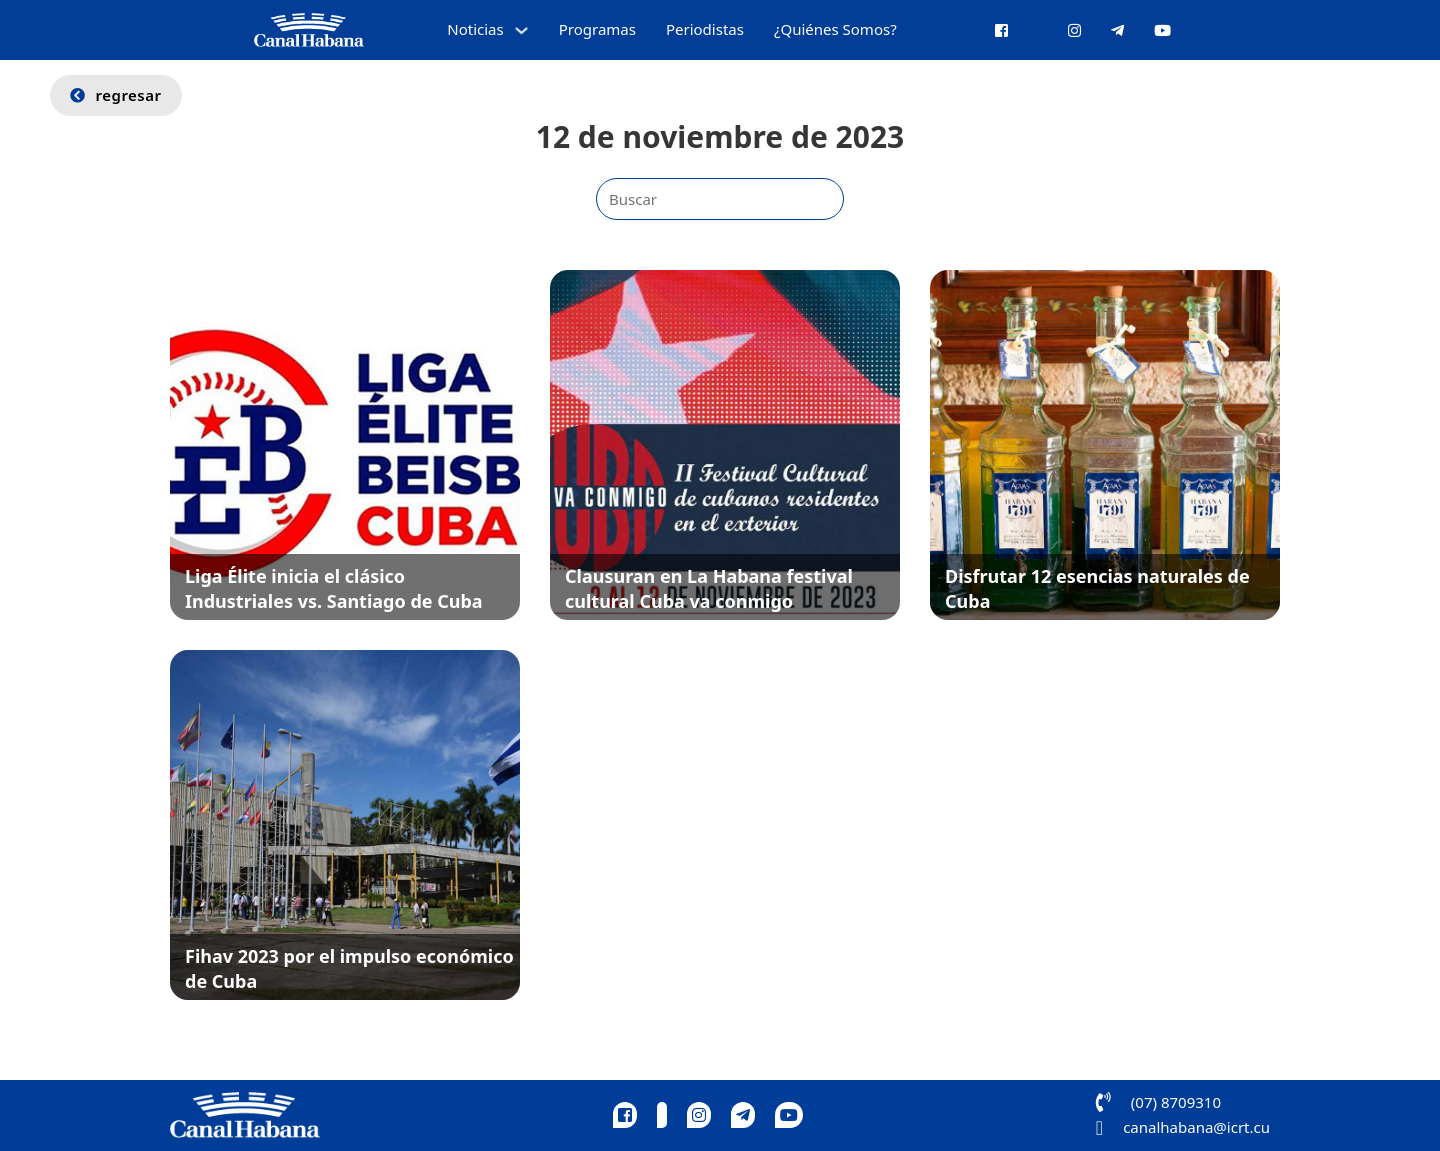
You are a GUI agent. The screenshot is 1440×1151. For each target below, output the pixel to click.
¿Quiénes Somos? (835, 29)
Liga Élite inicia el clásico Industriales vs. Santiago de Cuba (334, 588)
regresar (116, 95)
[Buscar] (720, 199)
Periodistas (705, 29)
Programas (597, 29)
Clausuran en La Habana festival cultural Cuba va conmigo (709, 588)
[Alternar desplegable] (521, 30)
